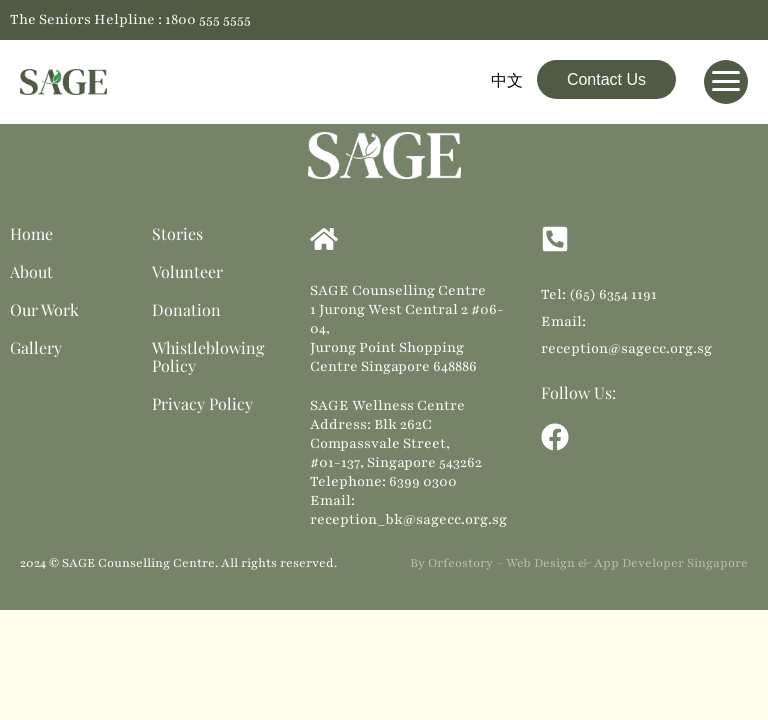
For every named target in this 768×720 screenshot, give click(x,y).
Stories (177, 233)
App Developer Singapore (671, 563)
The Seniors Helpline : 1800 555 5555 (130, 19)
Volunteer (187, 271)
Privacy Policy (202, 403)
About (31, 271)
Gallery (36, 347)
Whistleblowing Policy (208, 356)
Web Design (540, 563)
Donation (186, 309)
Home (31, 233)
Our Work (44, 309)
